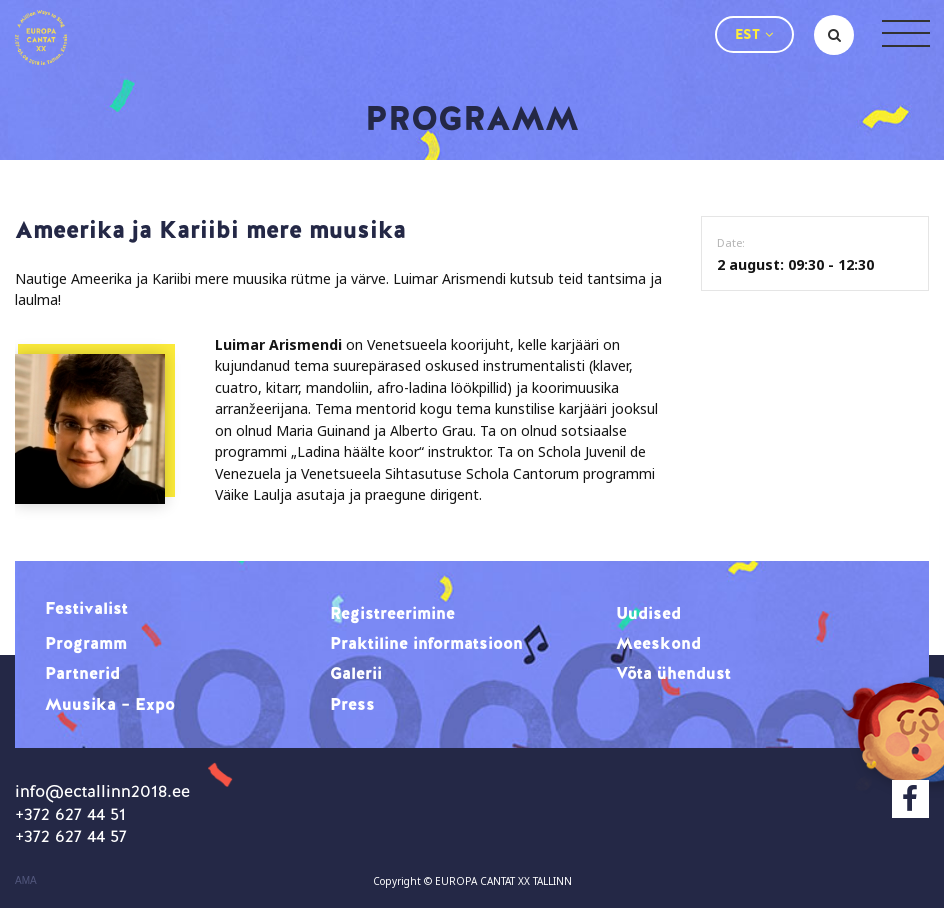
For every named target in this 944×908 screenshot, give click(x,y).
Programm (86, 643)
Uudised (648, 613)
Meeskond (658, 643)
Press (352, 704)
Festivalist (86, 608)
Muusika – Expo (110, 704)
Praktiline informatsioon (426, 643)
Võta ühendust (673, 673)
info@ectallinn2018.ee (102, 791)
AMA (26, 881)
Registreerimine (392, 613)
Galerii (356, 673)
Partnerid (82, 673)
